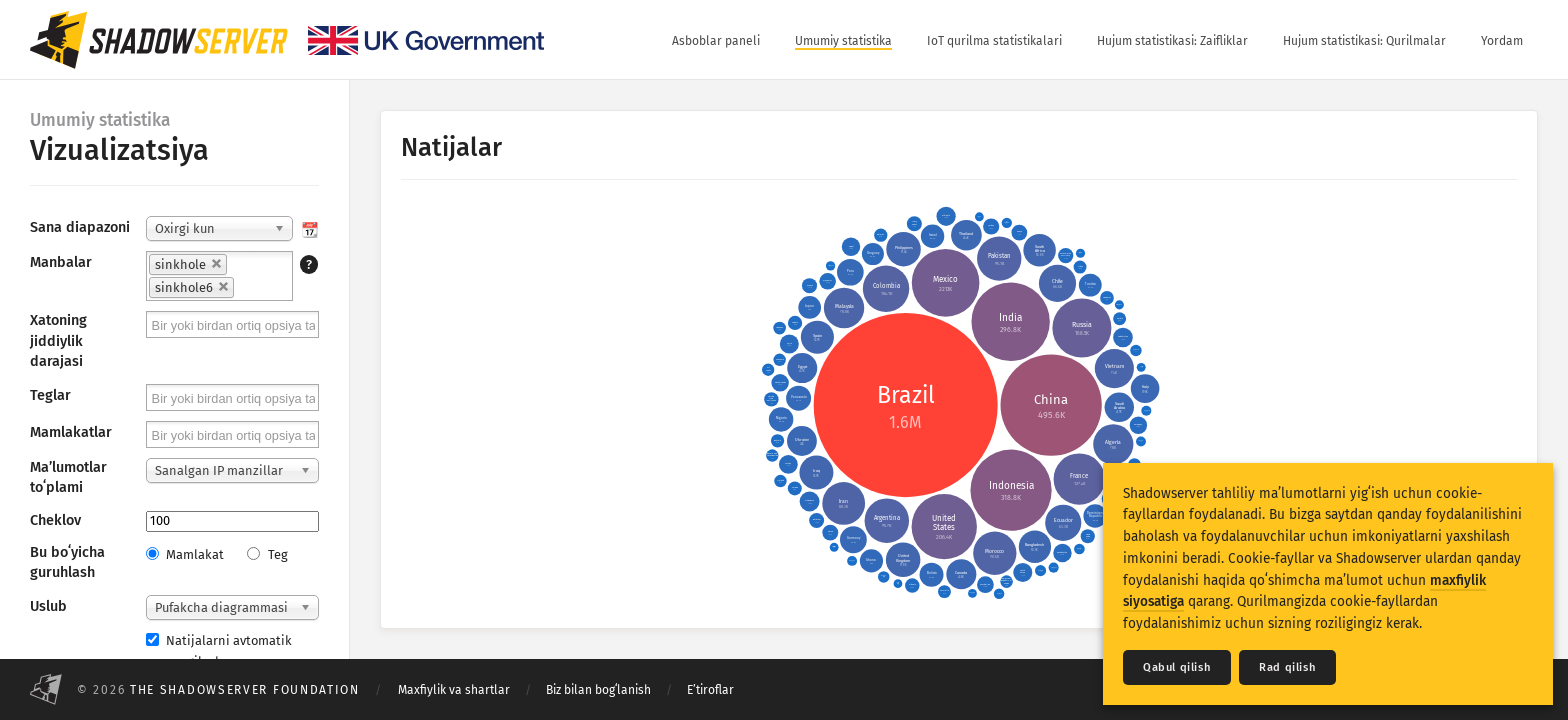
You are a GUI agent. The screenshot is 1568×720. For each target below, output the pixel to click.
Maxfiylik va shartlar (454, 690)
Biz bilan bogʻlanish (598, 690)
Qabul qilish (1177, 667)
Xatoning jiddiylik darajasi (58, 340)
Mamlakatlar (71, 432)
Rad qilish (1287, 667)
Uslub (48, 606)
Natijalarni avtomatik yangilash (219, 651)
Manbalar (61, 262)
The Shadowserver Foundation (245, 690)
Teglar (50, 395)
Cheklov (55, 520)
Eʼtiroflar (710, 690)
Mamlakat (185, 554)
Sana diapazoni (80, 227)
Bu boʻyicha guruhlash (67, 562)
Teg (267, 554)
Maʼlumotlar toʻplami (68, 477)
